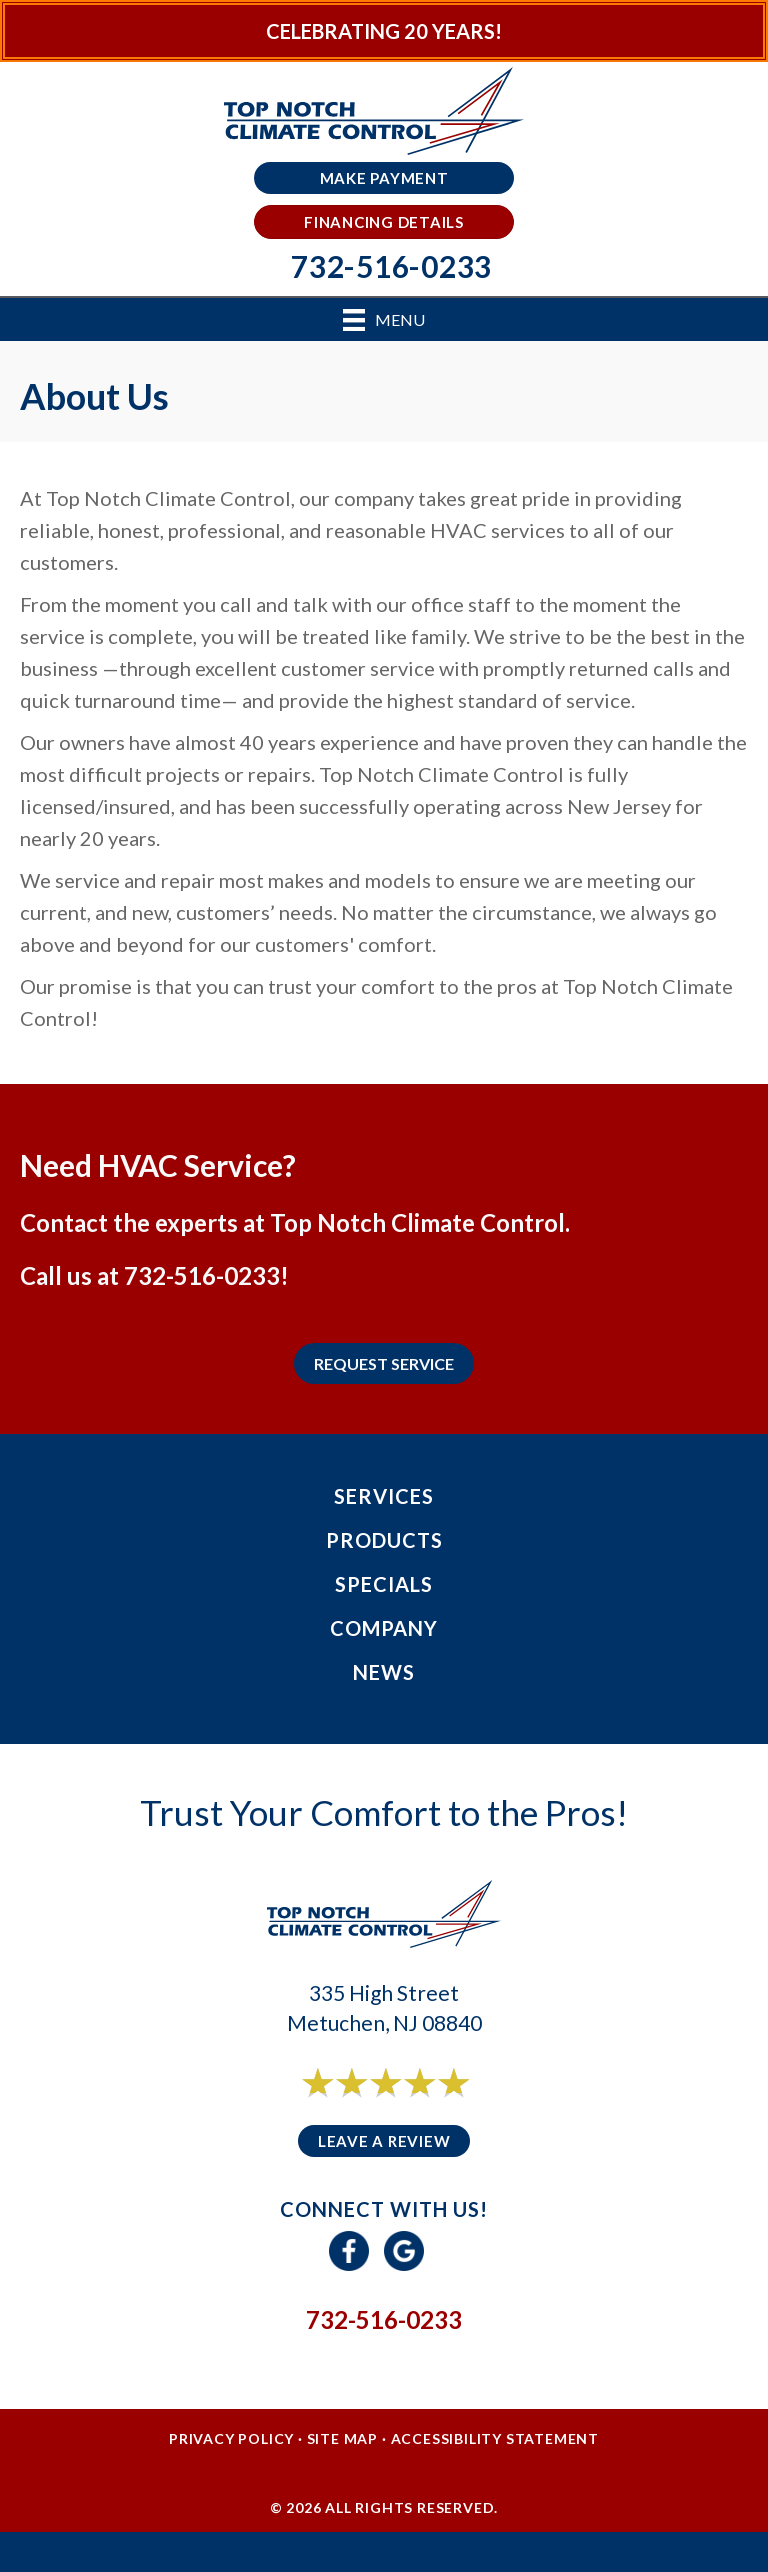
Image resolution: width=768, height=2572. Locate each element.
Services (384, 1496)
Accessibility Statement (495, 2438)
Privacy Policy (231, 2438)
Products (384, 1540)
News (384, 1672)
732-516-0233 (202, 1275)
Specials (384, 1584)
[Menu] (384, 319)
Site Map (342, 2438)
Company (384, 1628)
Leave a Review (384, 2141)
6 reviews (402, 2104)
